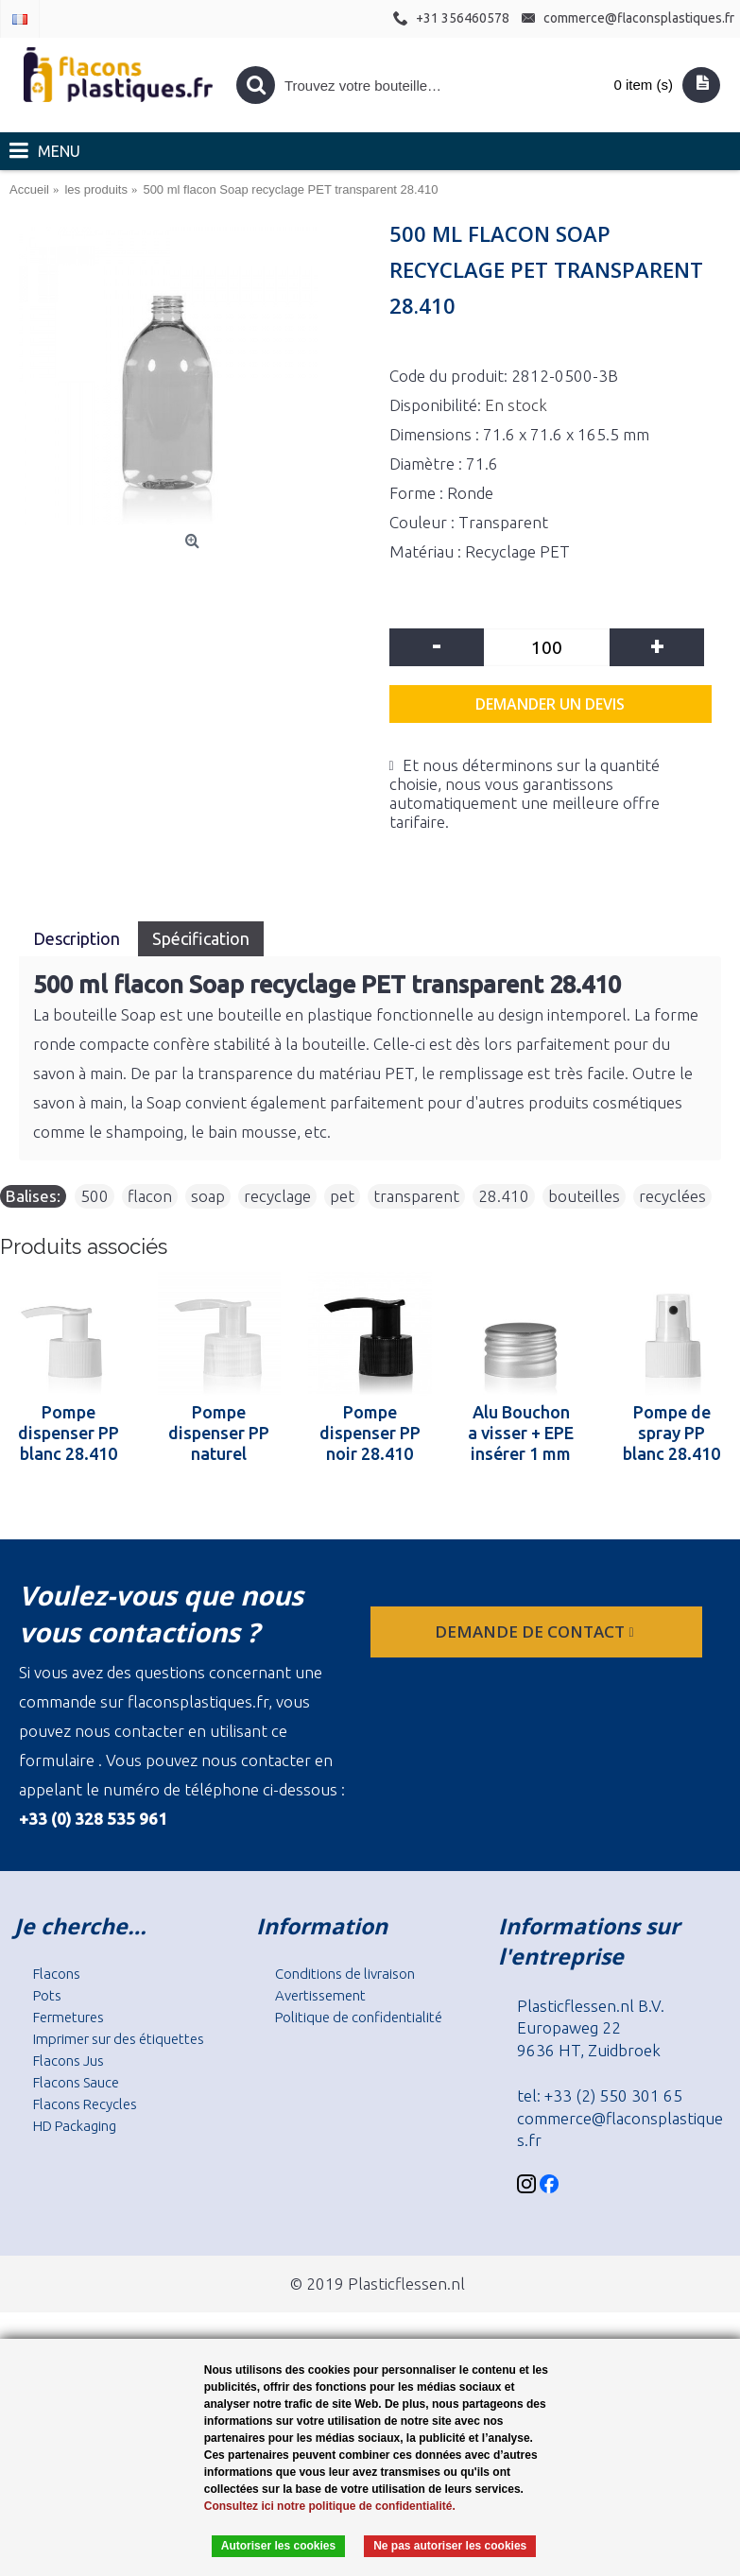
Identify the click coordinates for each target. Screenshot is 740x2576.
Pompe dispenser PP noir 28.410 (370, 1432)
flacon (150, 1196)
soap (208, 1196)
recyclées (672, 1196)
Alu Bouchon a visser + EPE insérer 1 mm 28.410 (521, 1432)
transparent (416, 1196)
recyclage (277, 1196)
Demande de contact (536, 1631)
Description (78, 938)
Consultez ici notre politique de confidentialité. (330, 2506)
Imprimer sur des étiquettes (118, 2039)
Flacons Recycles (85, 2104)
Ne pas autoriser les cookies (449, 2545)
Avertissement (320, 1995)
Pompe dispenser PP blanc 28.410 (68, 1432)
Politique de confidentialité (358, 2017)
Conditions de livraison (345, 1974)
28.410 (503, 1196)
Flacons (56, 1974)
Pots (47, 1995)
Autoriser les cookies (278, 2545)
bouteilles (584, 1196)
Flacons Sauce (76, 2082)
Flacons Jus (68, 2060)
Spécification (201, 938)
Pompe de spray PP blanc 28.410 (671, 1432)
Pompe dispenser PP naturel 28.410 (218, 1432)
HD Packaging (74, 2126)
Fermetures (68, 2017)
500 (94, 1196)
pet (342, 1196)
